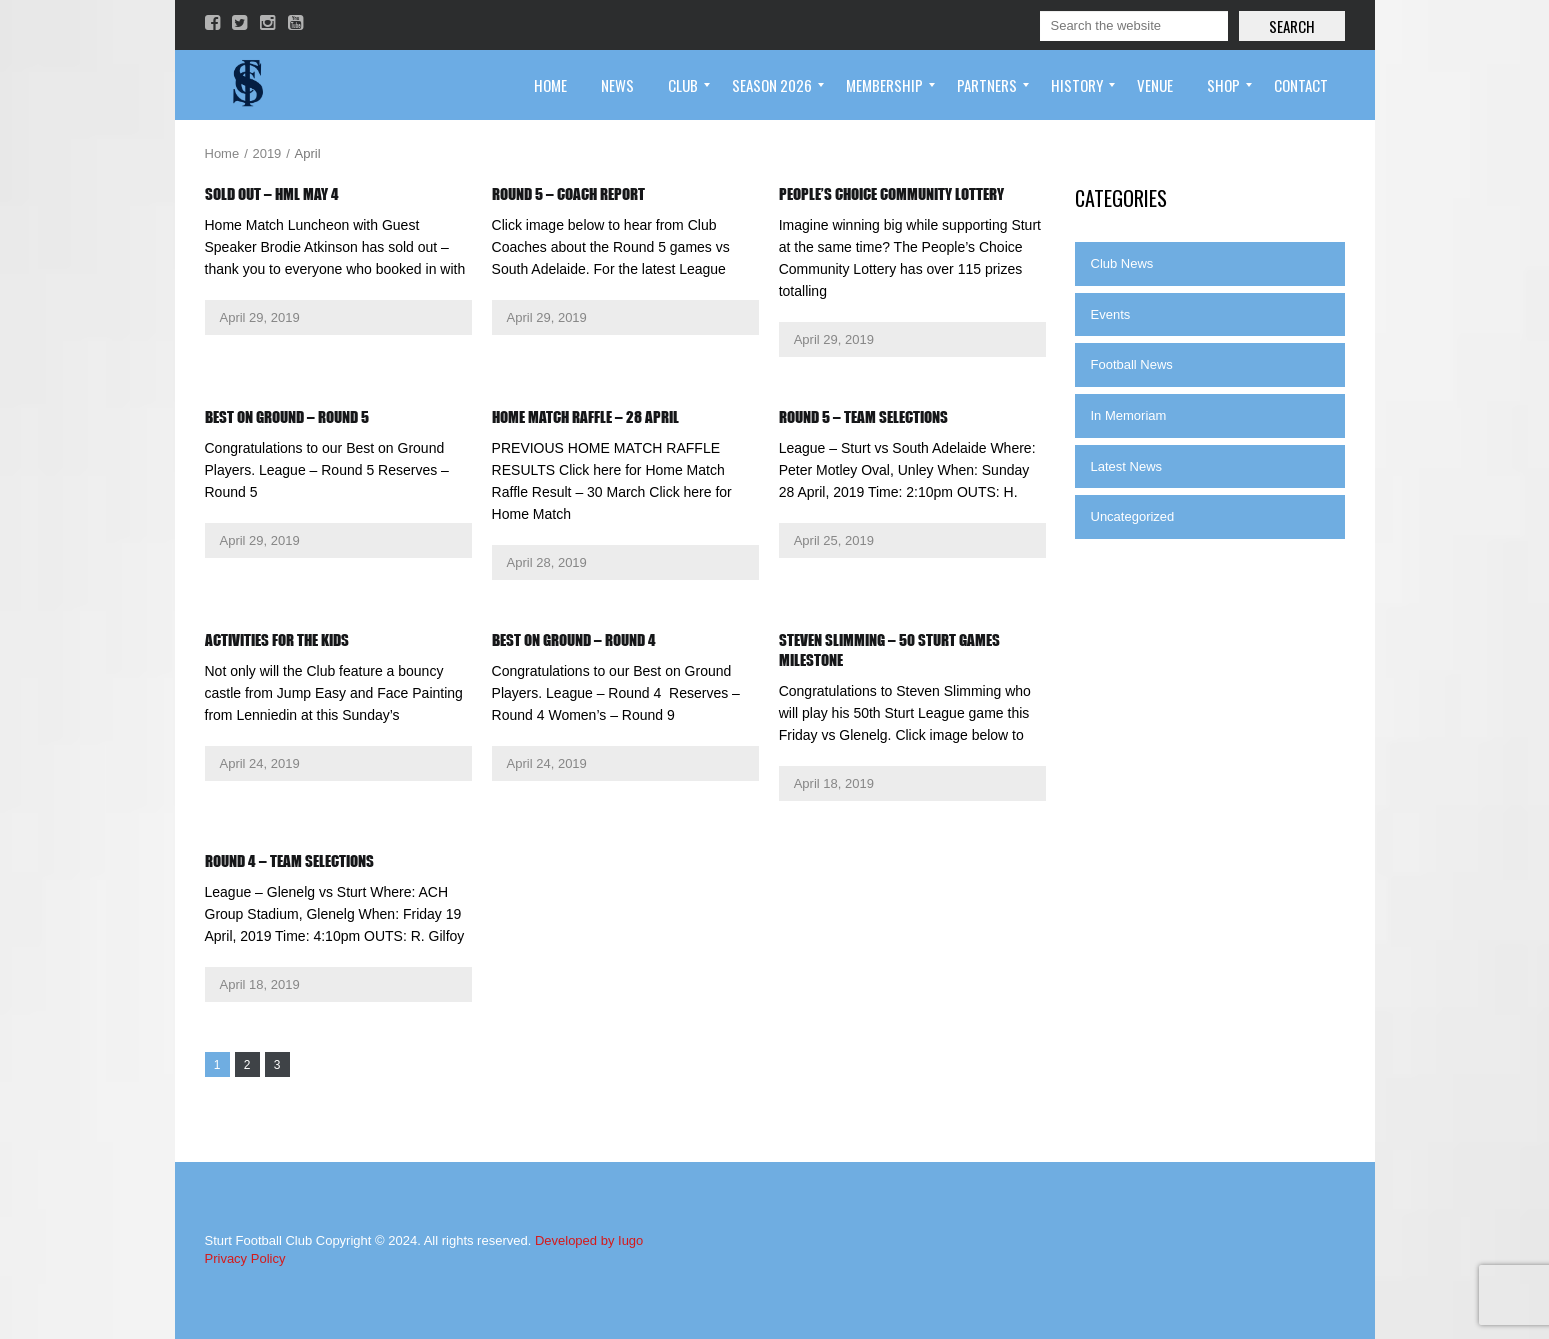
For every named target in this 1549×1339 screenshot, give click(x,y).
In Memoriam (1129, 415)
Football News (1132, 364)
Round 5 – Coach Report (568, 194)
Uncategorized (1133, 516)
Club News (1122, 263)
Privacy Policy (245, 1258)
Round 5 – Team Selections (863, 417)
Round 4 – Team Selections (289, 861)
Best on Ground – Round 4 (574, 640)
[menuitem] (550, 85)
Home (222, 153)
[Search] (1134, 26)
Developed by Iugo (589, 1240)
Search (1292, 26)
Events (1111, 314)
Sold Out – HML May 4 (272, 194)
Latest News (1127, 466)
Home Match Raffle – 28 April (585, 417)
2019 (266, 153)
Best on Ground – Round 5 (287, 417)
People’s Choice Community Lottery (891, 194)
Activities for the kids (277, 640)
